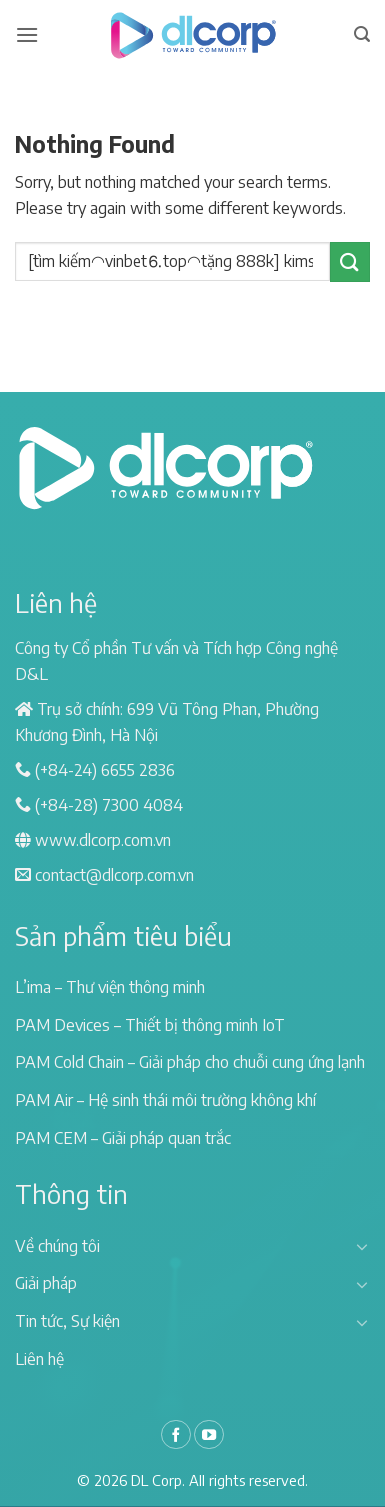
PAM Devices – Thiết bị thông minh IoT (150, 1025)
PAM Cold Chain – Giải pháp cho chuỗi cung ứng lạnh (190, 1062)
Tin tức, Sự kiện (67, 1321)
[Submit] (350, 261)
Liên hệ (39, 1359)
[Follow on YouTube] (209, 1435)
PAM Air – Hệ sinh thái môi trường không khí (165, 1100)
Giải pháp (46, 1283)
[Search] (362, 34)
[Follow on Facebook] (176, 1435)
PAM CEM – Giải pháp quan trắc (123, 1138)
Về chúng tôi (57, 1246)
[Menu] (27, 34)
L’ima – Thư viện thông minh (110, 987)
